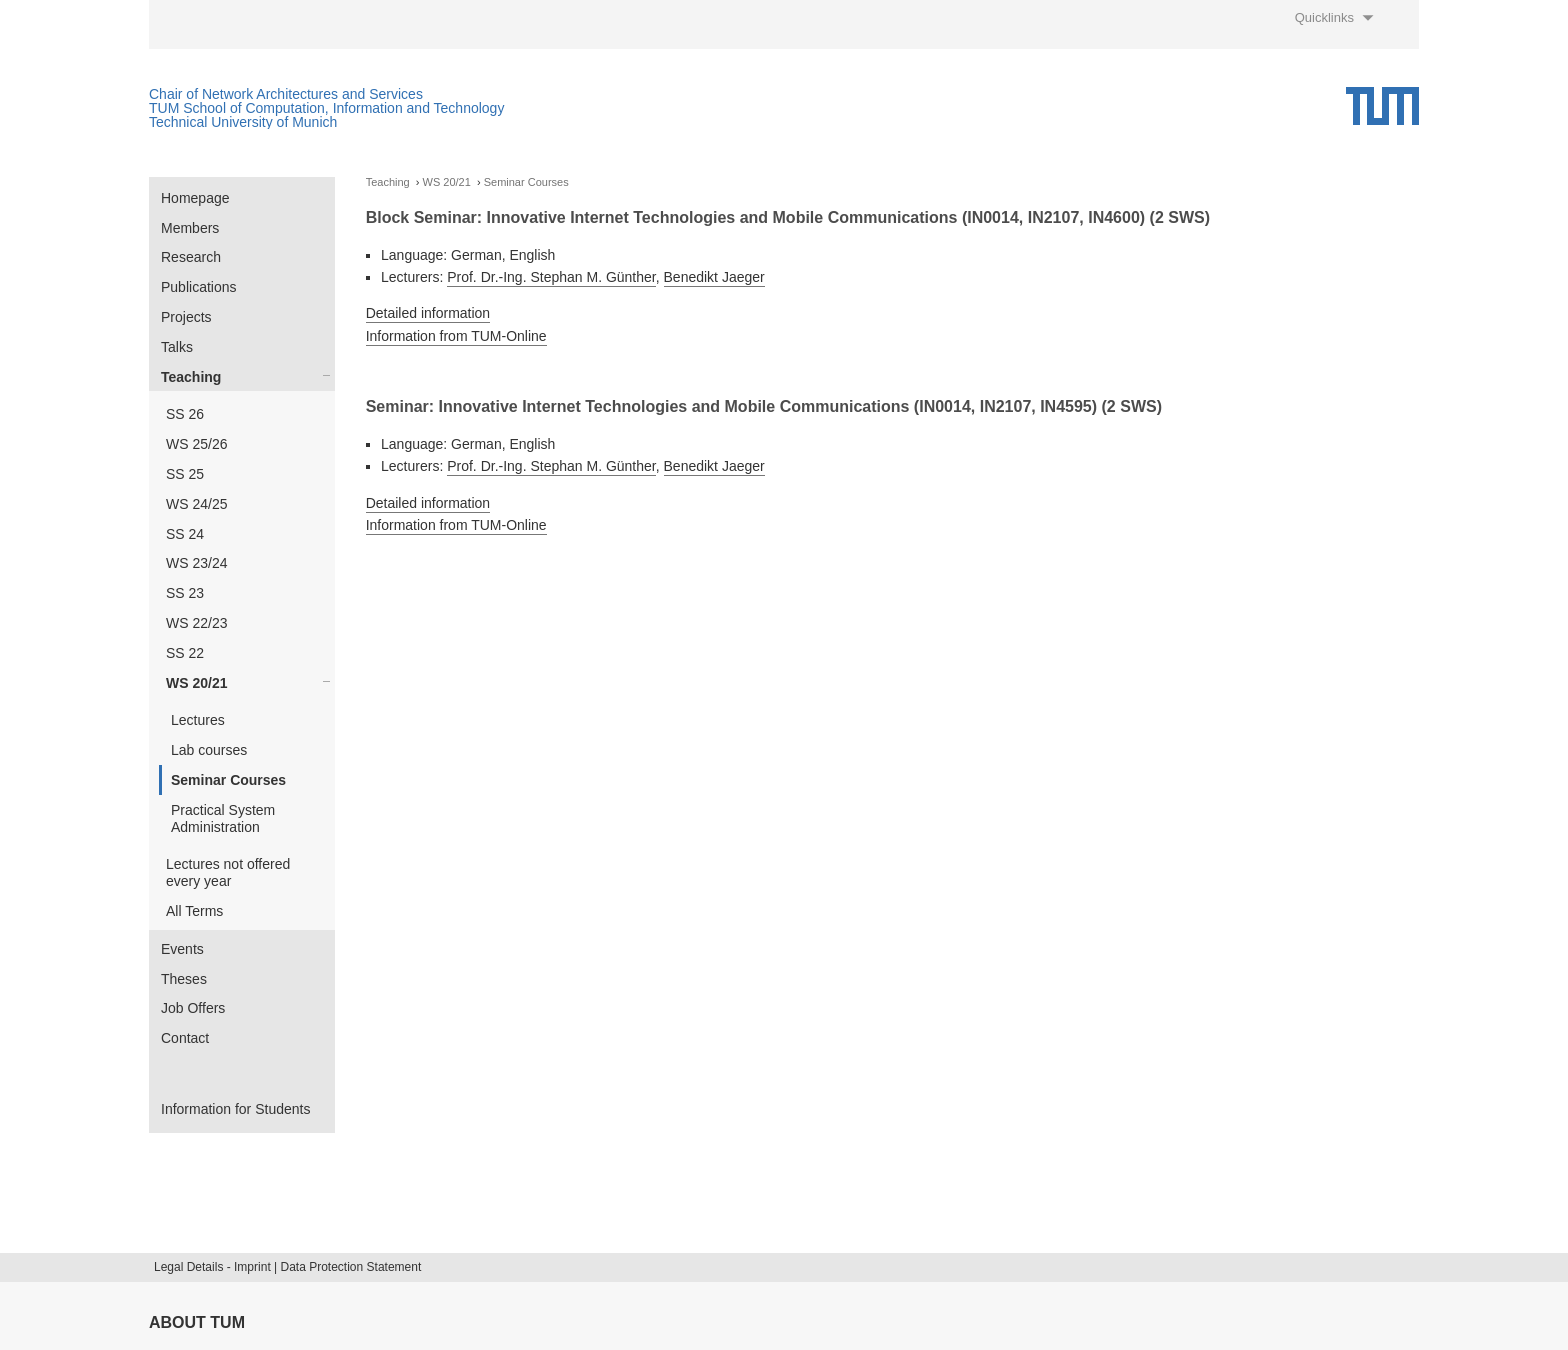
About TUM (197, 1322)
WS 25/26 (196, 444)
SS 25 (185, 474)
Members (190, 228)
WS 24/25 (196, 504)
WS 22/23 (196, 623)
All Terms (194, 911)
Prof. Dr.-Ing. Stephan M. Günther (551, 277)
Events (182, 949)
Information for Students (235, 1109)
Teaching (191, 377)
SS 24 (185, 534)
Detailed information (428, 313)
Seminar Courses (228, 780)
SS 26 (185, 414)
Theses (184, 979)
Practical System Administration (223, 818)
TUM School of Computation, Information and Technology (326, 108)
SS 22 (185, 653)
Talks (177, 347)
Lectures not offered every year (228, 872)
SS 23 (185, 593)
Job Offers (193, 1008)
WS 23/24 (196, 563)
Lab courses (209, 750)
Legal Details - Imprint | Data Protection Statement (287, 1267)
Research (191, 257)
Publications (199, 287)
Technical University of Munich (243, 122)
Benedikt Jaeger (714, 277)
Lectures (198, 720)
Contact (185, 1038)
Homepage (195, 198)
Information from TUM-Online (456, 336)
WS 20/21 (196, 683)
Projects (186, 317)
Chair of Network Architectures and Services (286, 94)
